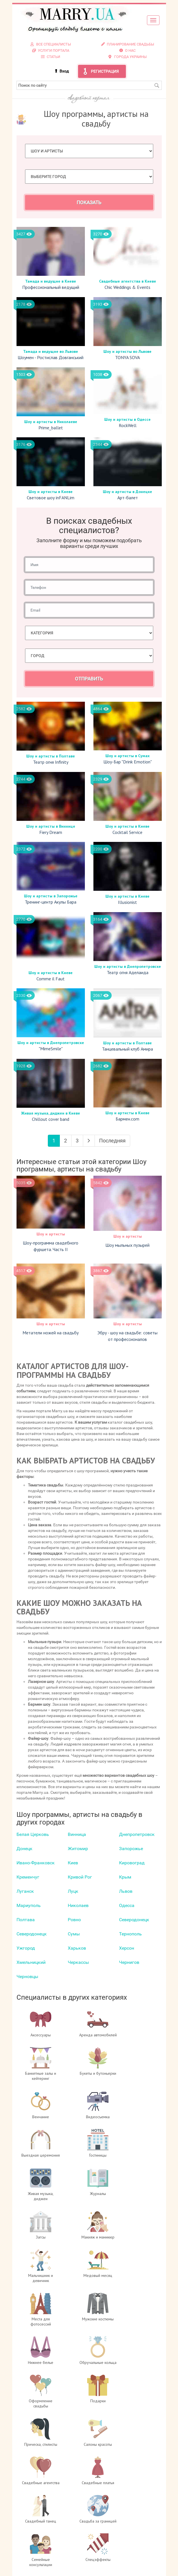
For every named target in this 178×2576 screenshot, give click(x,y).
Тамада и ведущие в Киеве (50, 281)
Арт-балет (127, 497)
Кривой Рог (80, 1877)
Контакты (127, 2515)
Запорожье (131, 1848)
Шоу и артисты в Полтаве (50, 756)
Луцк (73, 1891)
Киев (73, 1862)
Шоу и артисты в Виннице (50, 826)
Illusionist (127, 902)
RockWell (127, 425)
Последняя (112, 1141)
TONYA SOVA (127, 357)
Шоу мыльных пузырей (127, 1245)
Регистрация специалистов (127, 2503)
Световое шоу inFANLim (50, 497)
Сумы (74, 1934)
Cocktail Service (127, 832)
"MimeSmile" (51, 1048)
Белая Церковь (33, 1834)
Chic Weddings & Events (127, 287)
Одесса (126, 1905)
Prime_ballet (50, 427)
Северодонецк (134, 1919)
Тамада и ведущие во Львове (50, 351)
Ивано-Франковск (36, 1862)
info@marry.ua (95, 2549)
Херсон (126, 1948)
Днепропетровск (137, 1834)
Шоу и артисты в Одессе (127, 419)
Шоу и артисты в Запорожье (50, 895)
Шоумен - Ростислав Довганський (50, 357)
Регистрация (105, 71)
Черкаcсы (78, 1962)
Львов (125, 1891)
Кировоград (132, 1862)
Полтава (26, 1919)
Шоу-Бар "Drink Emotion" (127, 762)
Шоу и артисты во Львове (127, 351)
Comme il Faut (50, 978)
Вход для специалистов (127, 2498)
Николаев (78, 1905)
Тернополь (130, 1934)
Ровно (74, 1919)
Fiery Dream (50, 832)
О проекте (127, 2492)
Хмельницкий (31, 1962)
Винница (77, 1834)
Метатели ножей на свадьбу (50, 1332)
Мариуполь (29, 1905)
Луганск (25, 1891)
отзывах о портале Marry (111, 2566)
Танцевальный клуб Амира (127, 1049)
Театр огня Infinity (50, 762)
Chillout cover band (50, 1119)
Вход (64, 71)
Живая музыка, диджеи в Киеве (50, 1113)
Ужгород (26, 1948)
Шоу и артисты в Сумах (127, 755)
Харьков (77, 1948)
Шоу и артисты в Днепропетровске (127, 966)
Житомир (78, 1848)
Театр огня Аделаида (127, 972)
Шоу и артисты (50, 1234)
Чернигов (129, 1962)
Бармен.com (127, 1119)
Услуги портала (127, 2509)
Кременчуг (28, 1877)
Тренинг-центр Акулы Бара (50, 902)
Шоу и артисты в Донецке (127, 491)
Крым (125, 1877)
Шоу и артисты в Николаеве (50, 421)
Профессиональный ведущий (50, 287)
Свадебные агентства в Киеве (127, 281)
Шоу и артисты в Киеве (50, 491)
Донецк (24, 1848)
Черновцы (27, 1976)
